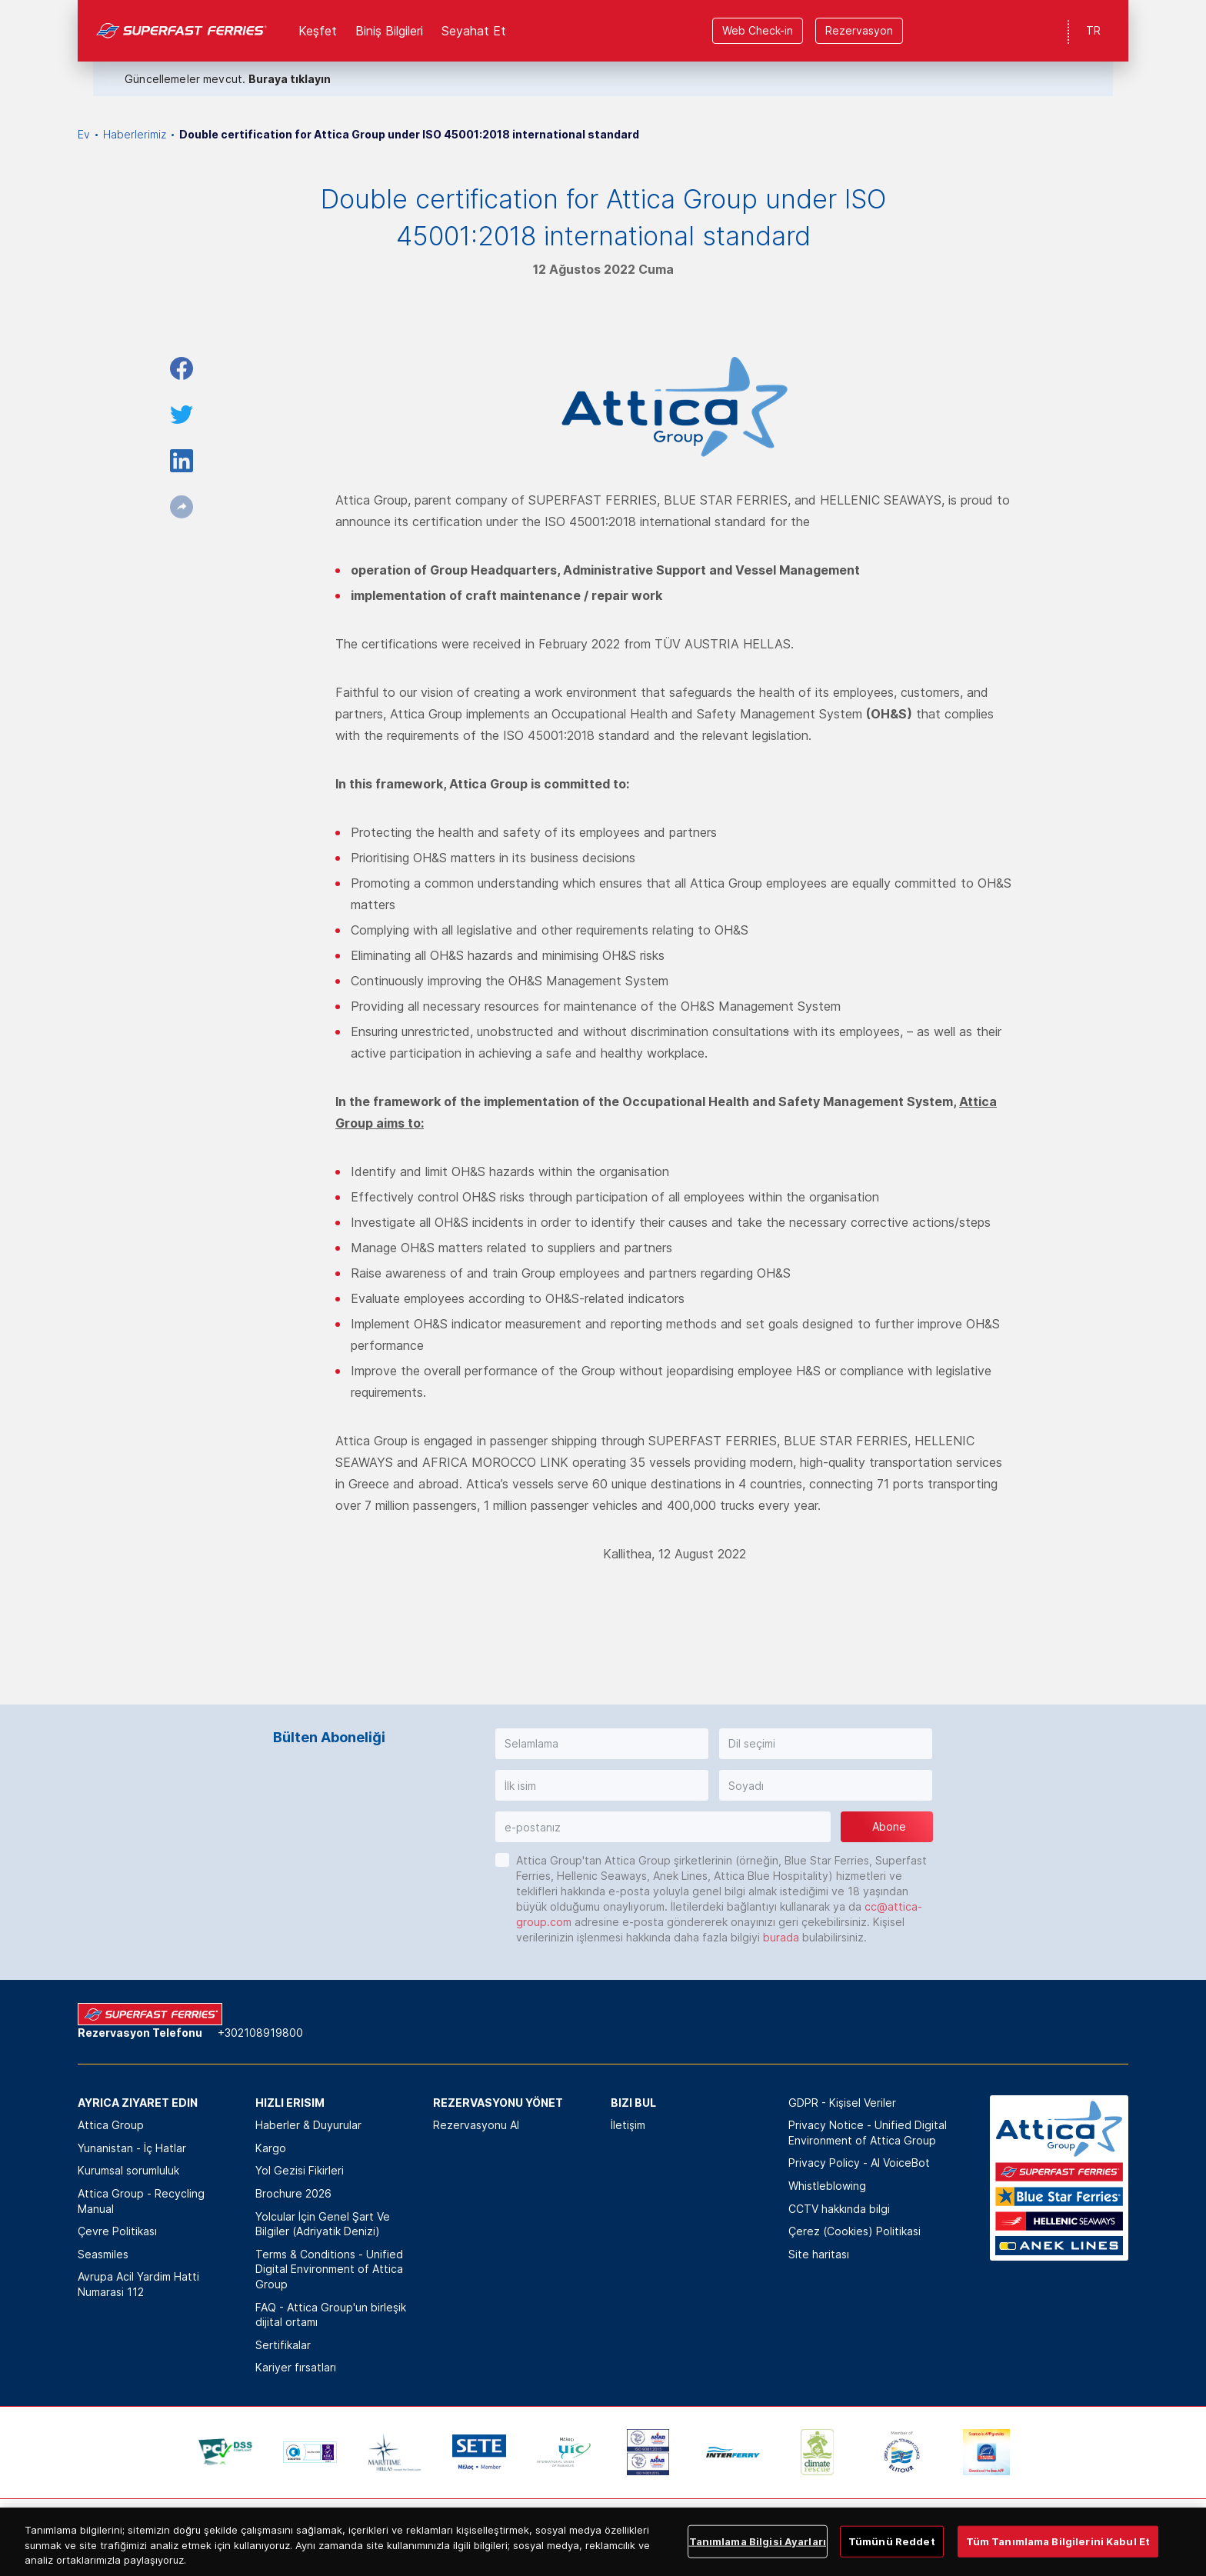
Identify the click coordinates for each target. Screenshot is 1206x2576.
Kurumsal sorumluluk (128, 2170)
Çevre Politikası (117, 2231)
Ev (84, 134)
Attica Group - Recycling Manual (141, 2201)
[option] (225, 2452)
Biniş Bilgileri (389, 30)
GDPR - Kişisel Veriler (842, 2102)
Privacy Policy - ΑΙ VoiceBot (859, 2162)
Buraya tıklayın (289, 78)
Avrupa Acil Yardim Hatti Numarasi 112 (138, 2284)
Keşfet (317, 30)
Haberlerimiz (134, 134)
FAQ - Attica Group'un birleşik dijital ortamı (330, 2315)
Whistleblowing (827, 2185)
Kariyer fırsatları (295, 2367)
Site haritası (818, 2254)
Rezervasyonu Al (476, 2124)
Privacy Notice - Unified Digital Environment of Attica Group (867, 2132)
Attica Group (111, 2124)
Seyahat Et (473, 30)
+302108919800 (260, 2032)
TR (1093, 30)
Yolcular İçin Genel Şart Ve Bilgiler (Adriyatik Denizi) (322, 2224)
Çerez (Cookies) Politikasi (854, 2231)
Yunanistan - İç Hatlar (132, 2147)
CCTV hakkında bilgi (839, 2208)
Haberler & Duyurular (308, 2124)
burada (781, 1937)
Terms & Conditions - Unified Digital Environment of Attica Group (329, 2269)
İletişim (628, 2124)
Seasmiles (103, 2254)
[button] (601, 1743)
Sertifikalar (283, 2344)
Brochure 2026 (293, 2193)
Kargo (270, 2147)
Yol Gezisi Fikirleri (299, 2170)
